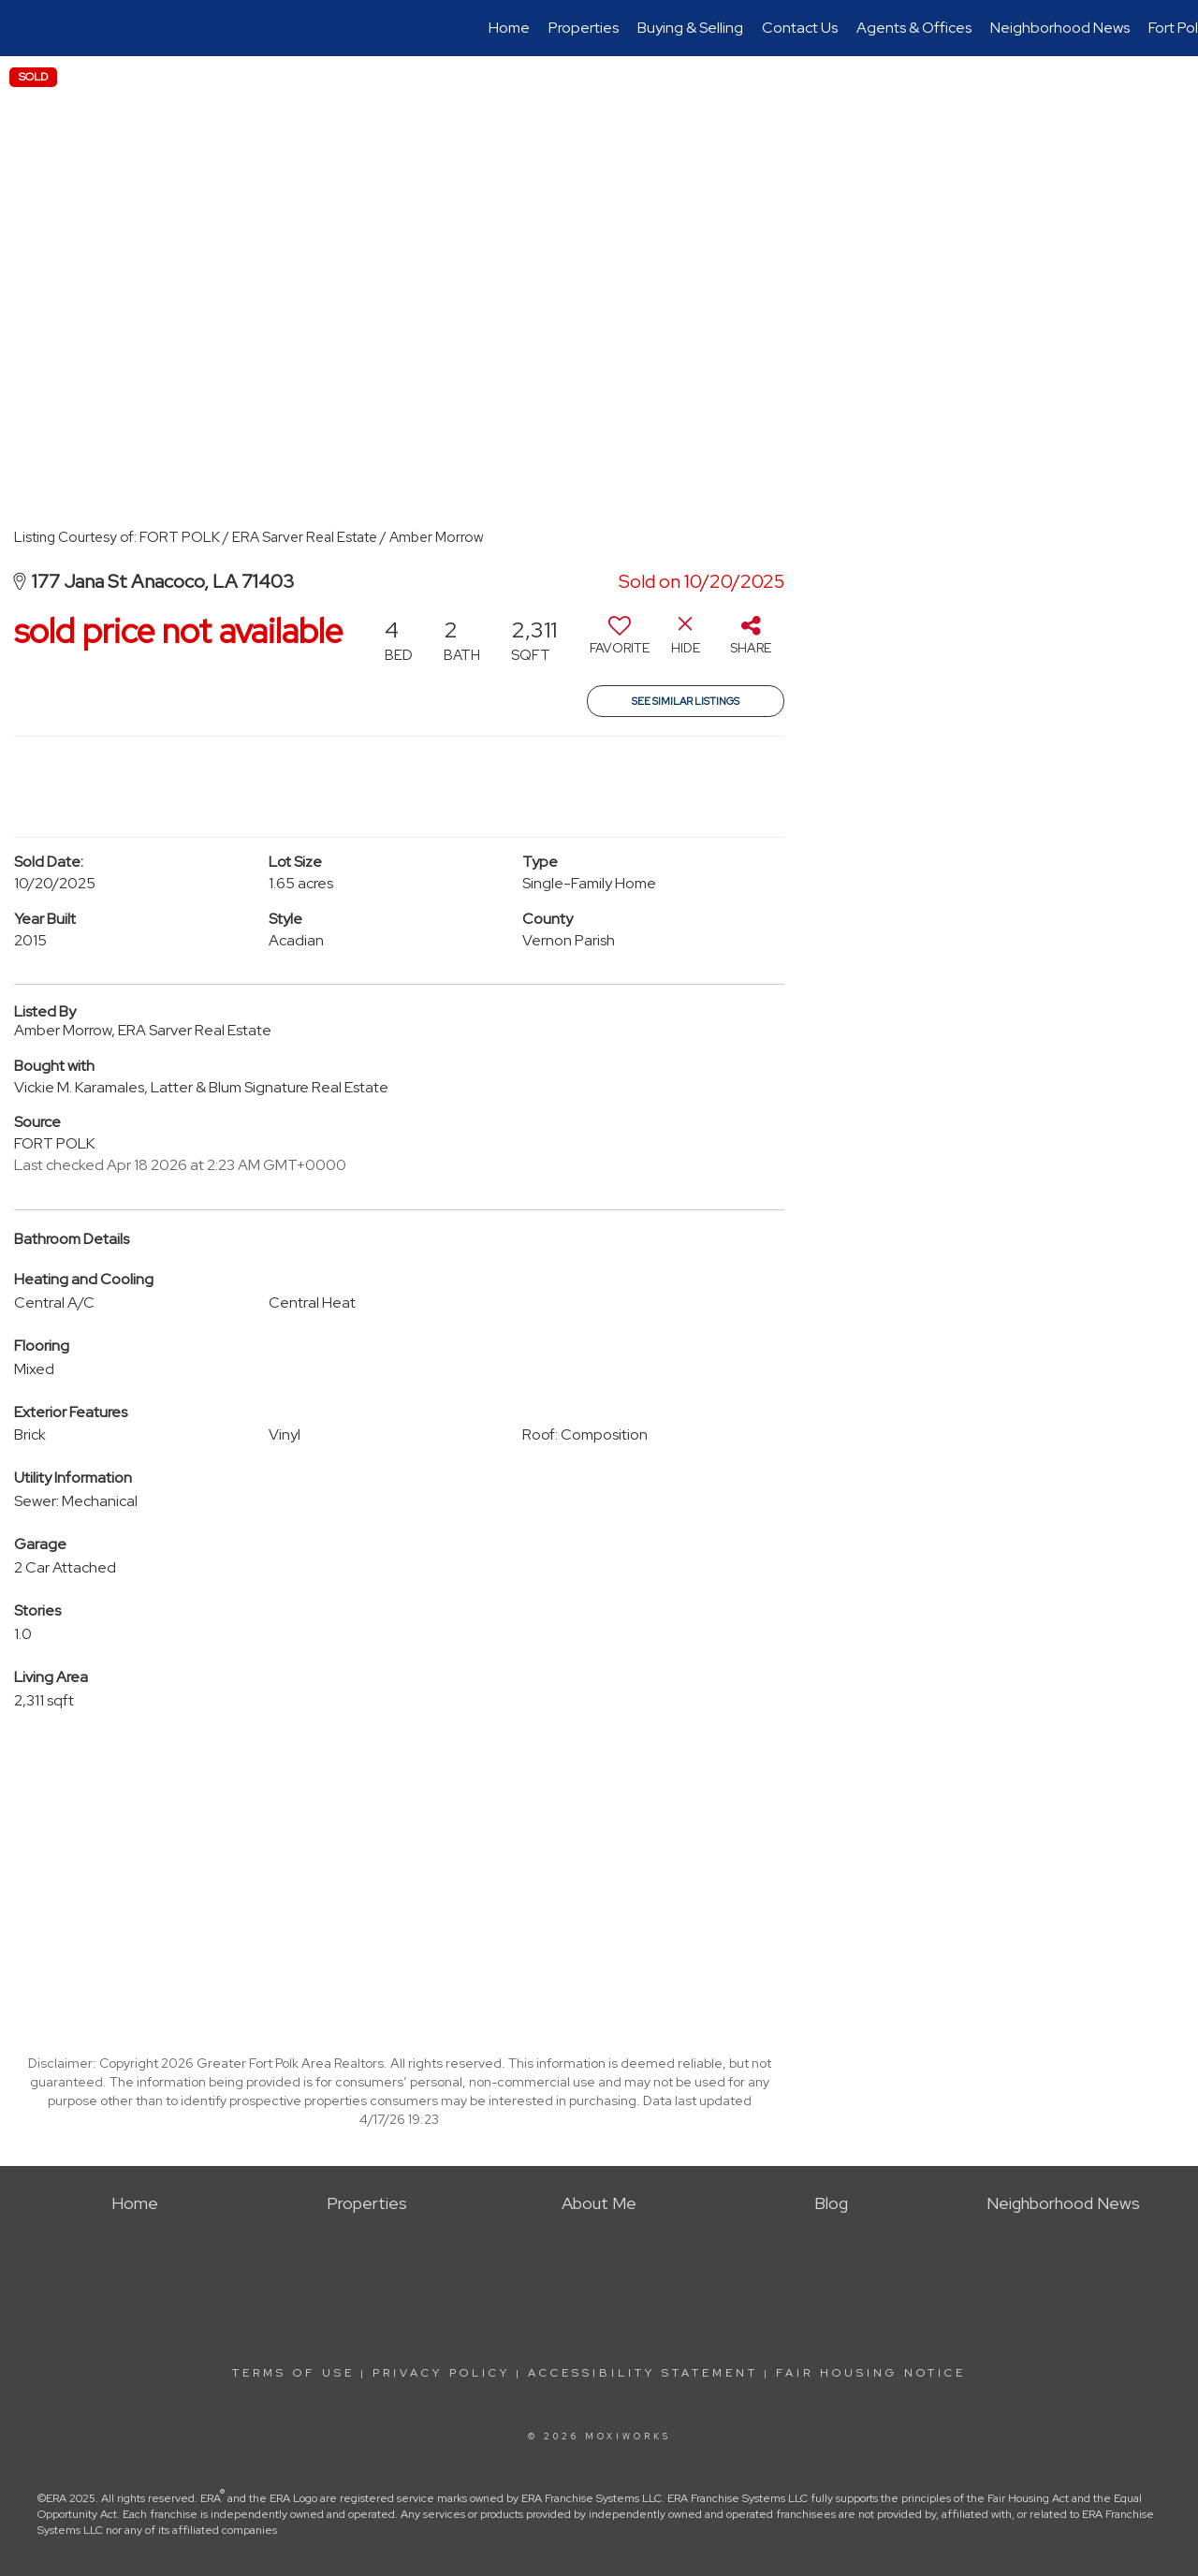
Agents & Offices (914, 27)
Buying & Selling (690, 27)
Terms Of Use (293, 2372)
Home (509, 27)
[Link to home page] (24, 28)
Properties (583, 27)
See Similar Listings (685, 701)
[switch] (619, 642)
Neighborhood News (1060, 27)
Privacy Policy (441, 2372)
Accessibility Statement (643, 2372)
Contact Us (800, 27)
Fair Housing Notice (871, 2372)
